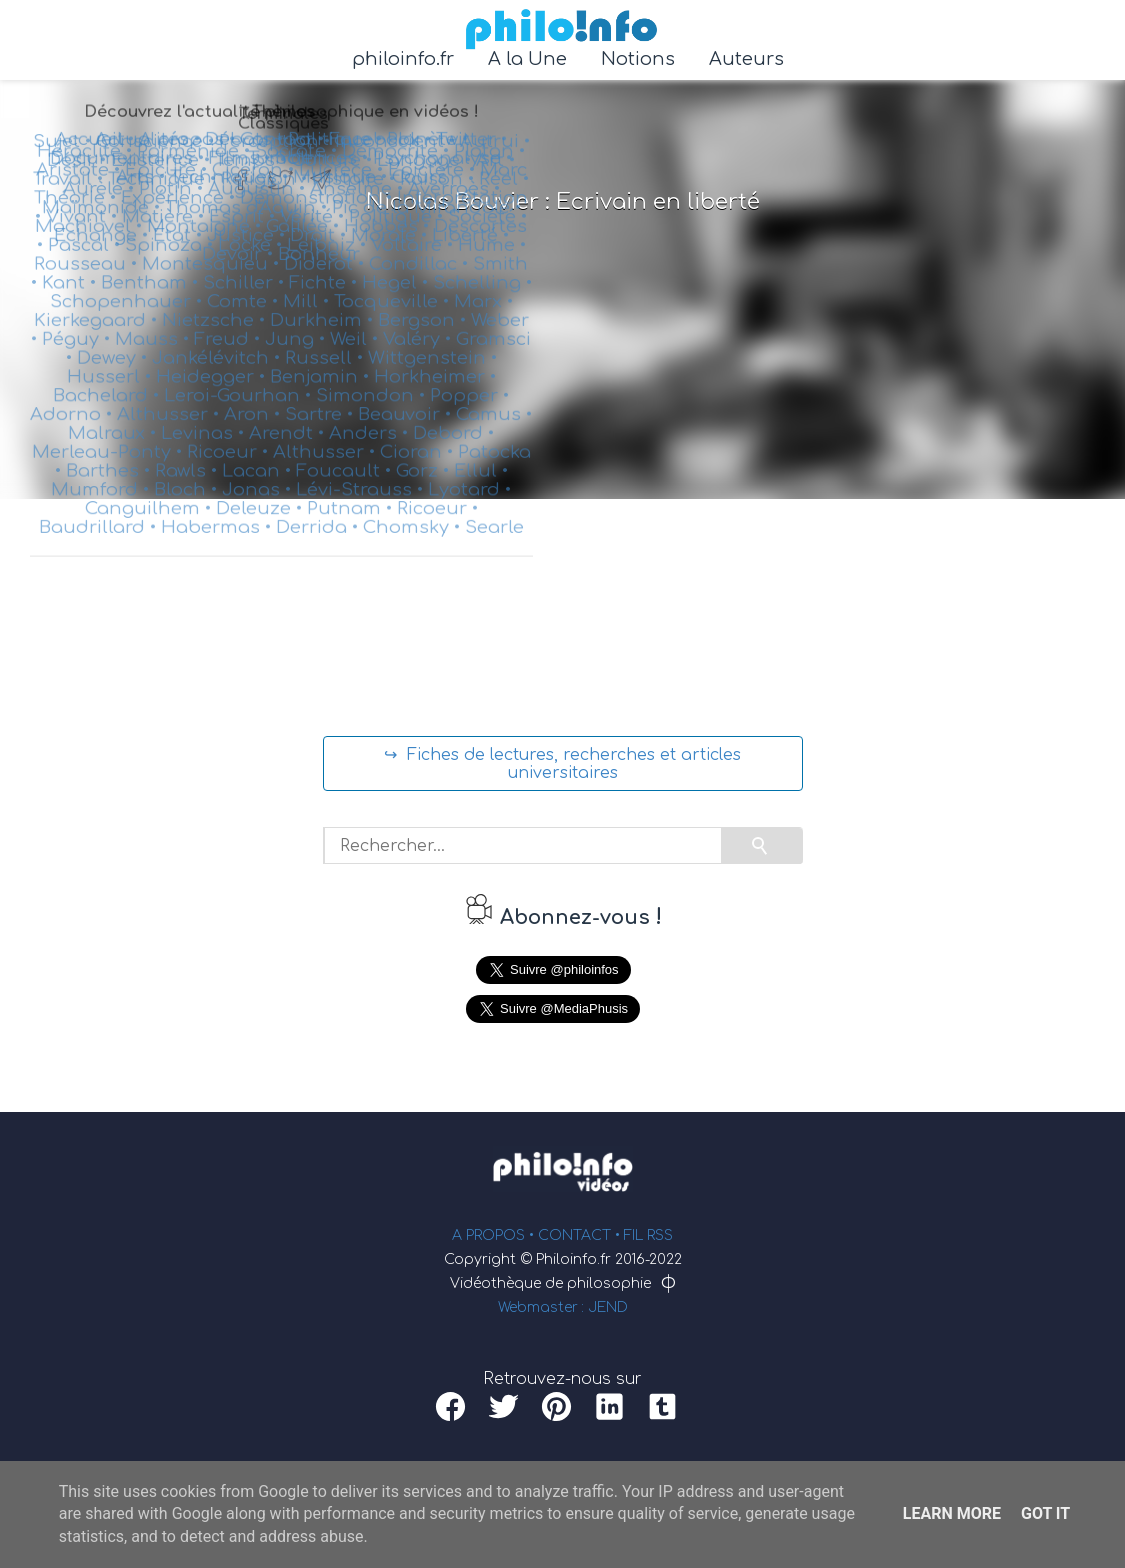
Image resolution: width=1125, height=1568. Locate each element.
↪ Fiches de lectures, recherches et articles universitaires (562, 764)
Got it (1045, 1513)
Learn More (952, 1513)
